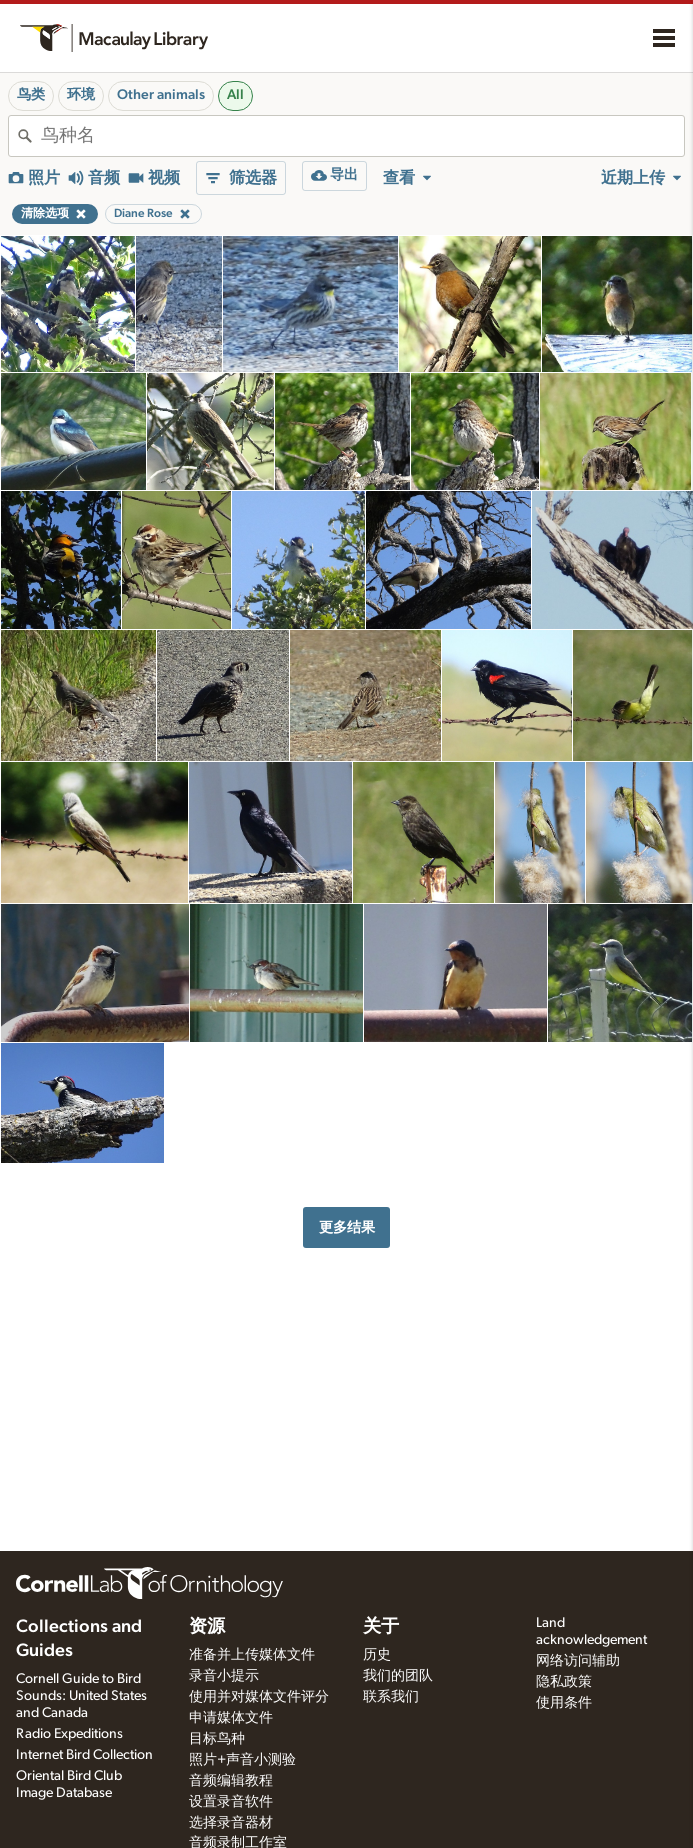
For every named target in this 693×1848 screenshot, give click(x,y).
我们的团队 (398, 1676)
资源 (207, 1627)
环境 (81, 95)
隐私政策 (564, 1682)
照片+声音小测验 (242, 1760)
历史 (377, 1655)
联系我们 (391, 1697)
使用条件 (564, 1703)
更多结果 (347, 1227)
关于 (381, 1627)
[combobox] (362, 136)
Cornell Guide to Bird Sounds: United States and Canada (81, 1696)
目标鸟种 (217, 1739)
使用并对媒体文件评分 (259, 1697)
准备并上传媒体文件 (252, 1655)
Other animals (161, 95)
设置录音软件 (231, 1802)
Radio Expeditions (69, 1734)
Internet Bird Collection (84, 1755)
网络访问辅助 (578, 1661)
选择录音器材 (231, 1823)
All (235, 95)
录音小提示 (224, 1676)
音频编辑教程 (231, 1781)
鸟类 (31, 95)
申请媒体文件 (231, 1718)
